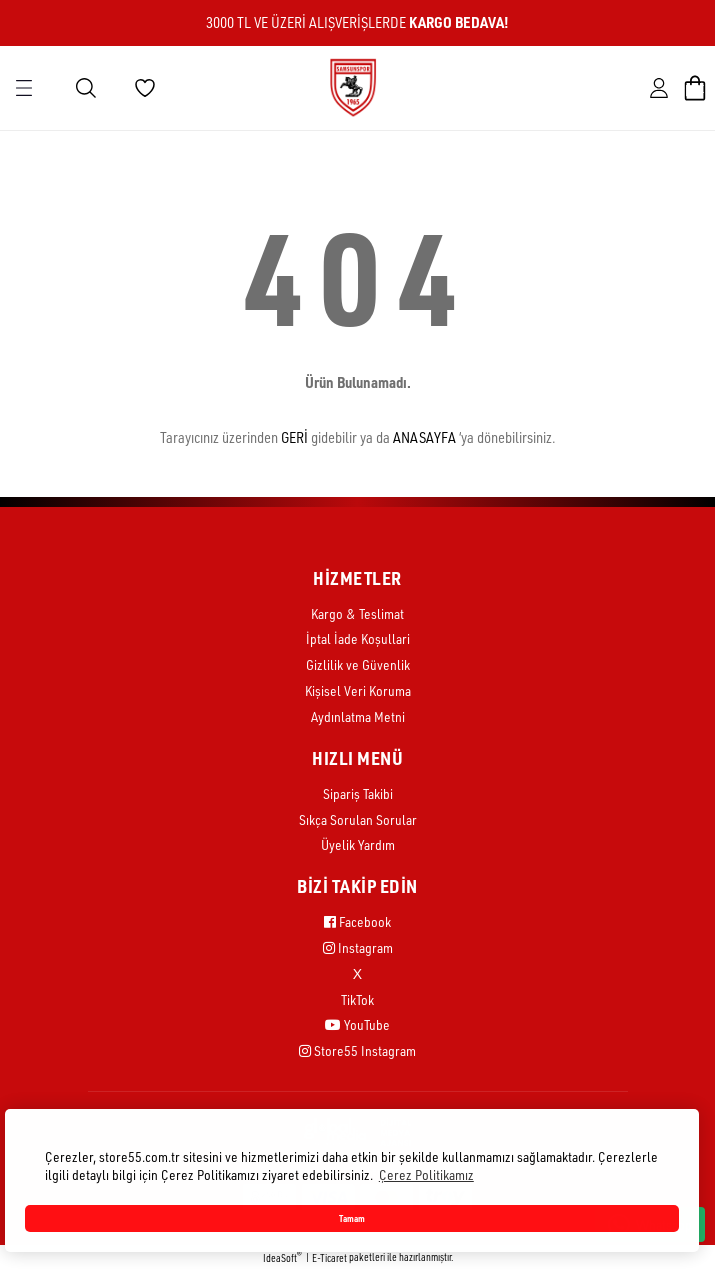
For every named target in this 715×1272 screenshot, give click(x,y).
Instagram (358, 947)
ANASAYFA (424, 437)
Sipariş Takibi (358, 793)
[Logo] (353, 87)
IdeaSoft (282, 1257)
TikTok (357, 999)
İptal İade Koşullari (358, 638)
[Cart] (695, 88)
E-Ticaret (329, 1258)
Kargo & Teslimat (357, 613)
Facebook (357, 921)
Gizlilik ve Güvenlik (358, 664)
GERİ (294, 437)
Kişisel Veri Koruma (358, 690)
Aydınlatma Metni (358, 716)
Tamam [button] (352, 1218)
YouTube (357, 1024)
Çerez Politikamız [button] (426, 1174)
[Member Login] (659, 88)
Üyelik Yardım (358, 844)
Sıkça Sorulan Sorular (358, 819)
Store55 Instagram (357, 1050)
